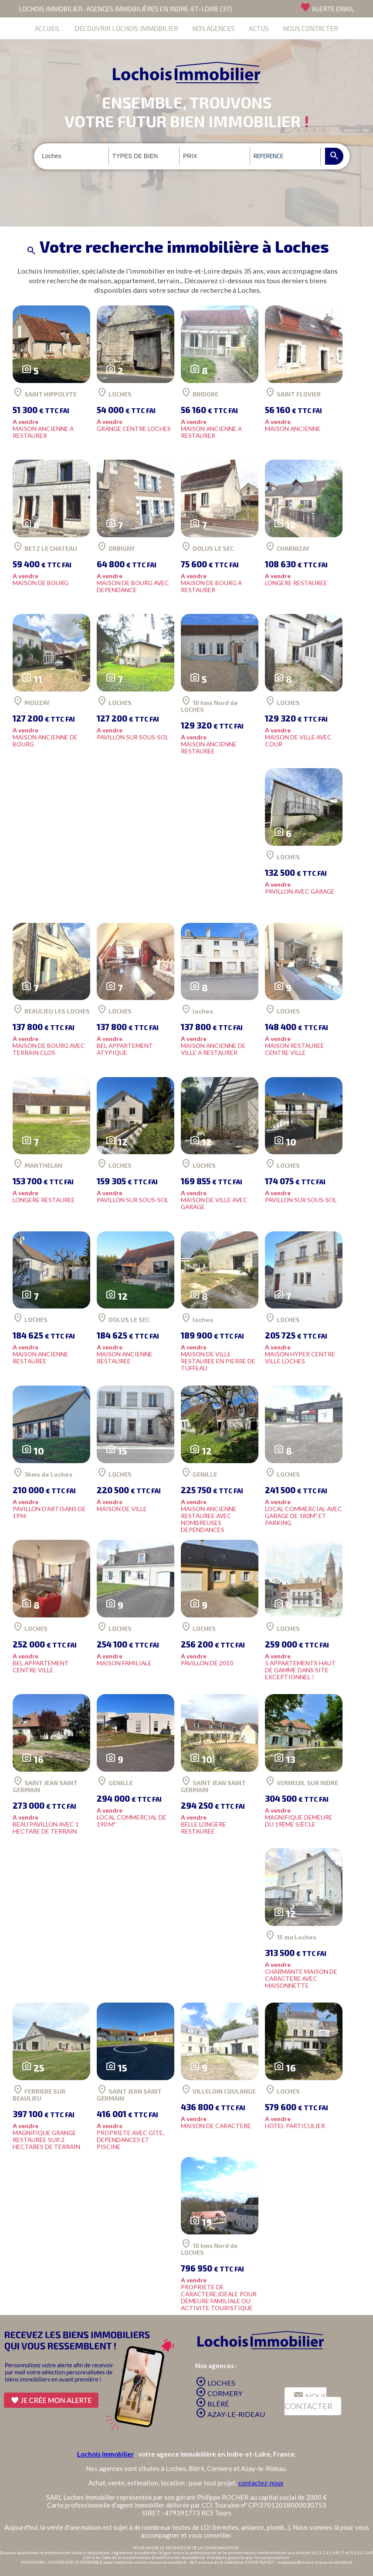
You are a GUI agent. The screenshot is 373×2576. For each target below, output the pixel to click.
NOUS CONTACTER (310, 28)
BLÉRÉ (212, 2404)
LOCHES (215, 2383)
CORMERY (219, 2393)
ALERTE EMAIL (327, 7)
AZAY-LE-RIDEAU (230, 2414)
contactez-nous (261, 2483)
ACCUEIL (48, 28)
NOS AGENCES (213, 28)
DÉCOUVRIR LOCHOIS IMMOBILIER (126, 28)
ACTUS (259, 28)
